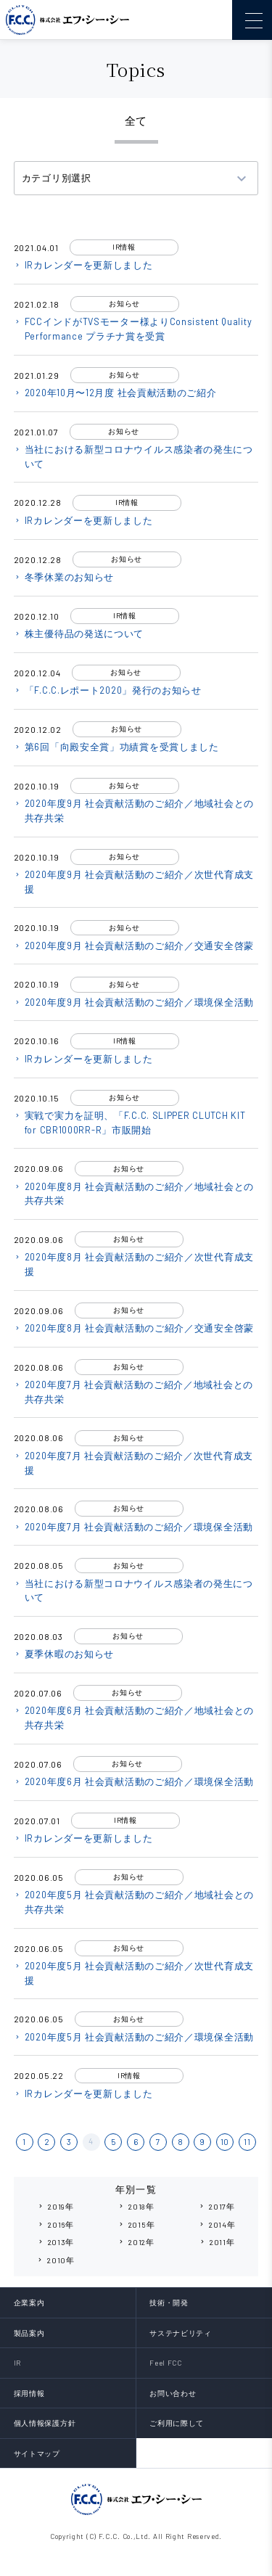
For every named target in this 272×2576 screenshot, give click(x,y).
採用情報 (29, 2393)
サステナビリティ (180, 2333)
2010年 (55, 2260)
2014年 (217, 2224)
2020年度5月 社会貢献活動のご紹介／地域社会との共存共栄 (134, 1902)
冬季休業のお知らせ (64, 577)
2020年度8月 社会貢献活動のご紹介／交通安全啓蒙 (134, 1328)
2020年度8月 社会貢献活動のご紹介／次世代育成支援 (134, 1264)
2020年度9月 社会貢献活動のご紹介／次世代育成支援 (134, 882)
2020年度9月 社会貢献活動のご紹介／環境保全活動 (134, 1002)
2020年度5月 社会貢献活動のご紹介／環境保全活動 (134, 2037)
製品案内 (29, 2333)
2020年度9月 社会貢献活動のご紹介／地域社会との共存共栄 (134, 810)
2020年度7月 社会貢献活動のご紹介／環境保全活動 (133, 1527)
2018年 (136, 2206)
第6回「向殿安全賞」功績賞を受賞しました (116, 746)
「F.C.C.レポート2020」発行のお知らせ (108, 690)
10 (225, 2141)
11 (247, 2141)
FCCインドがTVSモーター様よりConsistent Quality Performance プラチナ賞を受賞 (133, 329)
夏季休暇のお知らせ (64, 1654)
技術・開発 (169, 2302)
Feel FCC (165, 2362)
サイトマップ (37, 2453)
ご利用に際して (176, 2423)
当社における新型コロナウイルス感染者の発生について (133, 456)
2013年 (56, 2242)
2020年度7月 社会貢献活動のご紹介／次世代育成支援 (133, 1463)
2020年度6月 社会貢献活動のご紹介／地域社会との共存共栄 (134, 1718)
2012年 (136, 2242)
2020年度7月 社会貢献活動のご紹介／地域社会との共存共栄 (133, 1392)
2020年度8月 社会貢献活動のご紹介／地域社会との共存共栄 (134, 1194)
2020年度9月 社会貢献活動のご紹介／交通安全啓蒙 (134, 945)
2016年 (55, 2224)
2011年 (217, 2242)
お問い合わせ (172, 2393)
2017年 (216, 2206)
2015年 (136, 2224)
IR (17, 2362)
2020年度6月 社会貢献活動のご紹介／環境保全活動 (134, 1781)
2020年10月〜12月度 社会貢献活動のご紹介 (115, 392)
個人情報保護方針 (45, 2423)
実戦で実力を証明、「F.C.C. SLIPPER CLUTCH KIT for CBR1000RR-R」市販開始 (130, 1122)
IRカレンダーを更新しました (83, 265)
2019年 (55, 2206)
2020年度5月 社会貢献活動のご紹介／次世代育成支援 (134, 1973)
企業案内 (29, 2302)
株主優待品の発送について (79, 633)
